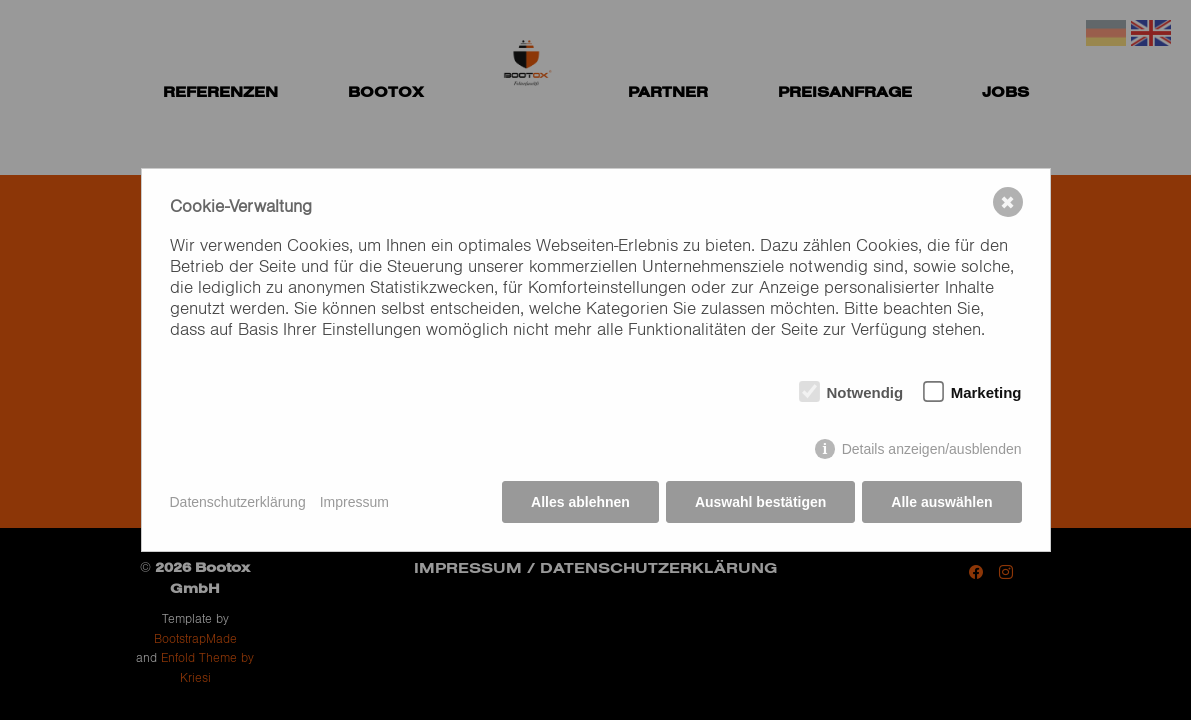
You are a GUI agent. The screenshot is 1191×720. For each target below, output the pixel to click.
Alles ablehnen (580, 502)
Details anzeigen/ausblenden (932, 449)
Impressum (354, 502)
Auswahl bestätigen (760, 502)
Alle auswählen (941, 502)
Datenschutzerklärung (238, 502)
